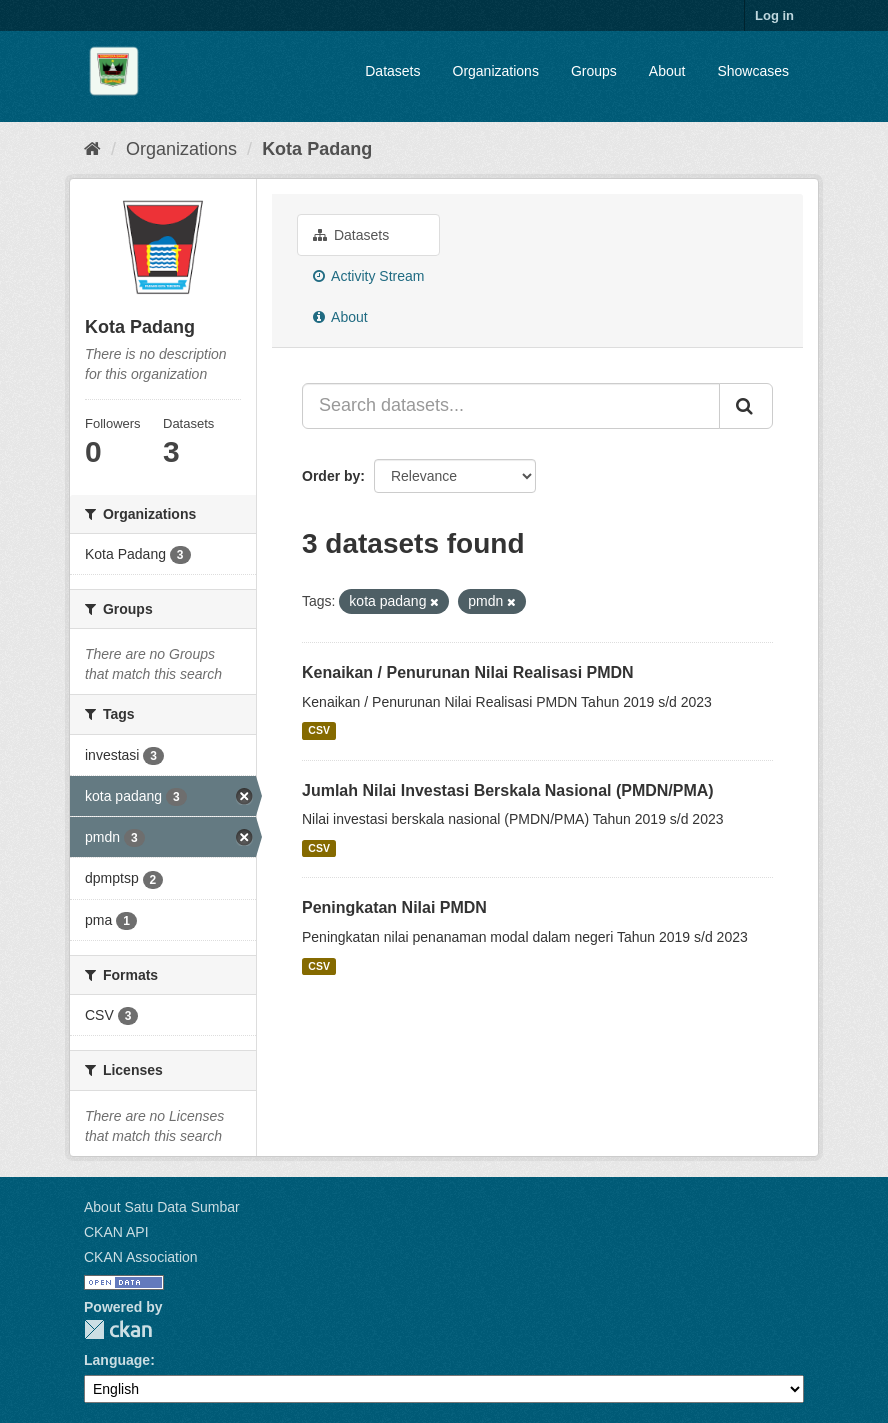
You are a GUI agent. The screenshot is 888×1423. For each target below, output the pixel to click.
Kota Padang (317, 149)
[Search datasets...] (511, 406)
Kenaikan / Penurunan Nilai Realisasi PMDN (468, 672)
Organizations (496, 71)
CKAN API (116, 1232)
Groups (594, 71)
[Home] (92, 149)
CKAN (118, 1329)
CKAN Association (141, 1257)
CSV (319, 731)
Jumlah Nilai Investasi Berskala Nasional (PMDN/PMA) (508, 790)
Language (117, 1360)
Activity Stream (368, 276)
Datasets (392, 71)
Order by (331, 476)
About (667, 71)
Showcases (753, 71)
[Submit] (746, 406)
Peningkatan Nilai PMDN (394, 907)
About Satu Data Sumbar (162, 1207)
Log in (774, 15)
